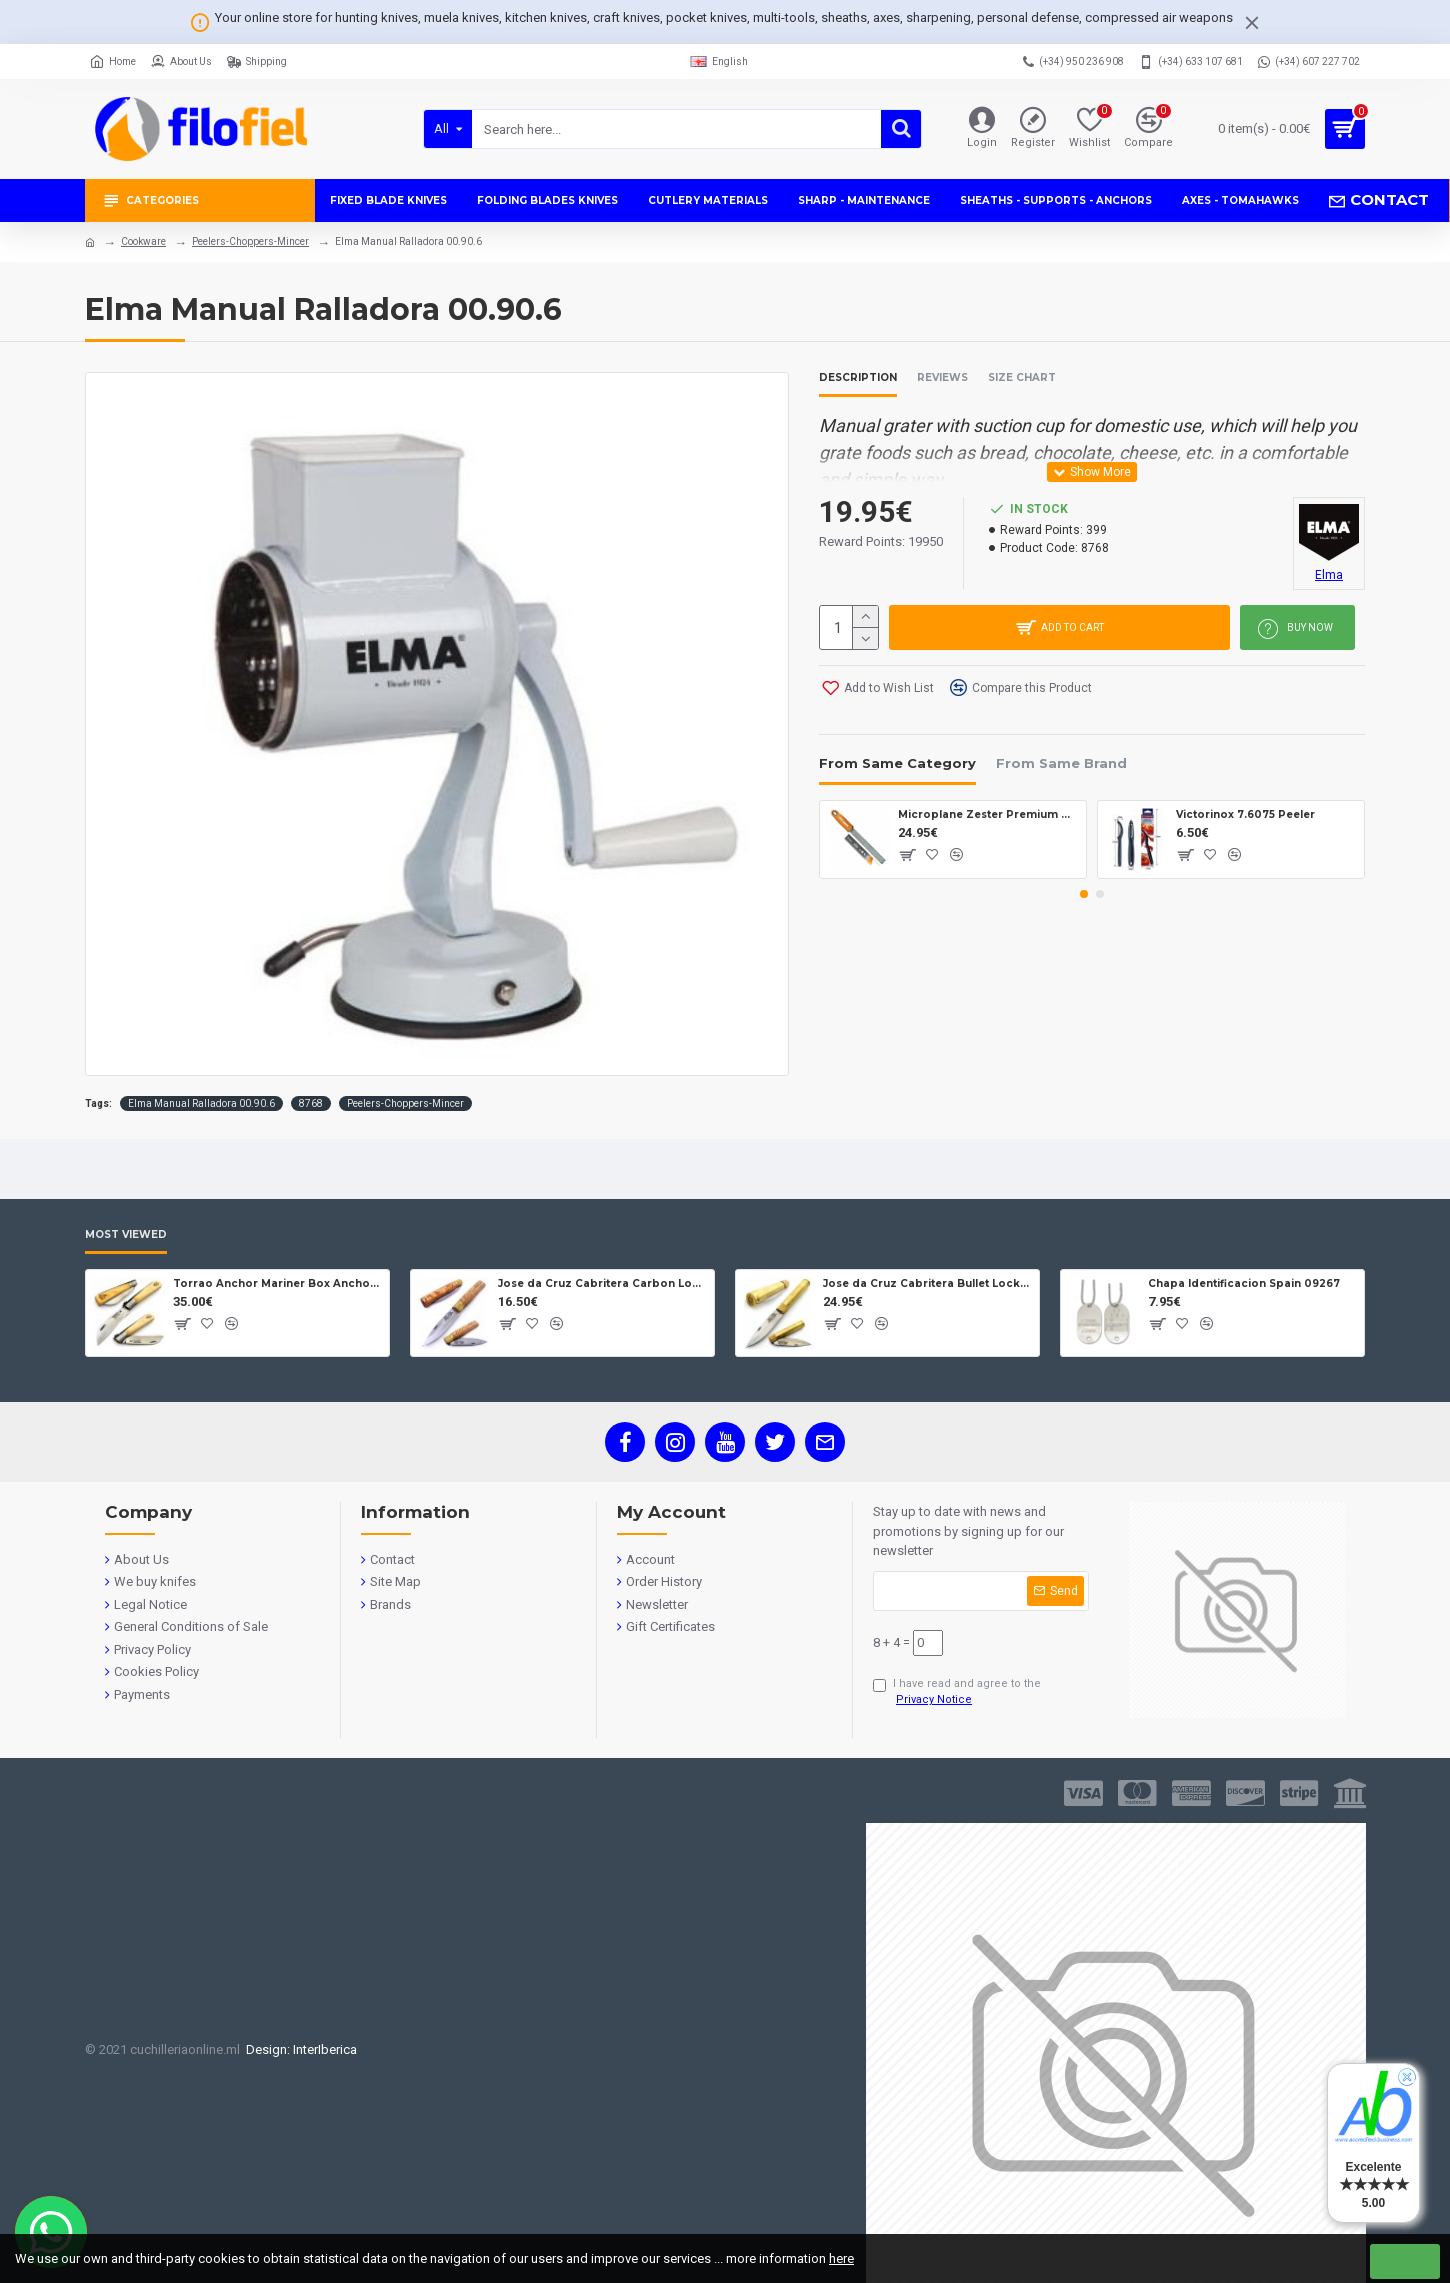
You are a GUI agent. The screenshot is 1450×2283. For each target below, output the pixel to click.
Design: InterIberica (298, 2049)
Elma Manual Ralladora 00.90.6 (201, 1103)
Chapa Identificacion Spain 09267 (1244, 1283)
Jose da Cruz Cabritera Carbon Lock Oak (602, 1283)
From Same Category (897, 763)
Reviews (942, 378)
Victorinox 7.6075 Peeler (1245, 813)
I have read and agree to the (957, 1693)
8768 (311, 1103)
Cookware (143, 241)
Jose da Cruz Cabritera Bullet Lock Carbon (927, 1283)
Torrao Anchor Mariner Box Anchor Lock (277, 1283)
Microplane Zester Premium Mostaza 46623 (988, 813)
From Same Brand (1061, 763)
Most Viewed (126, 1235)
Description (858, 378)
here (841, 2258)
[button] (1084, 894)
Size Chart (1022, 378)
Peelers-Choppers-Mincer (250, 241)
